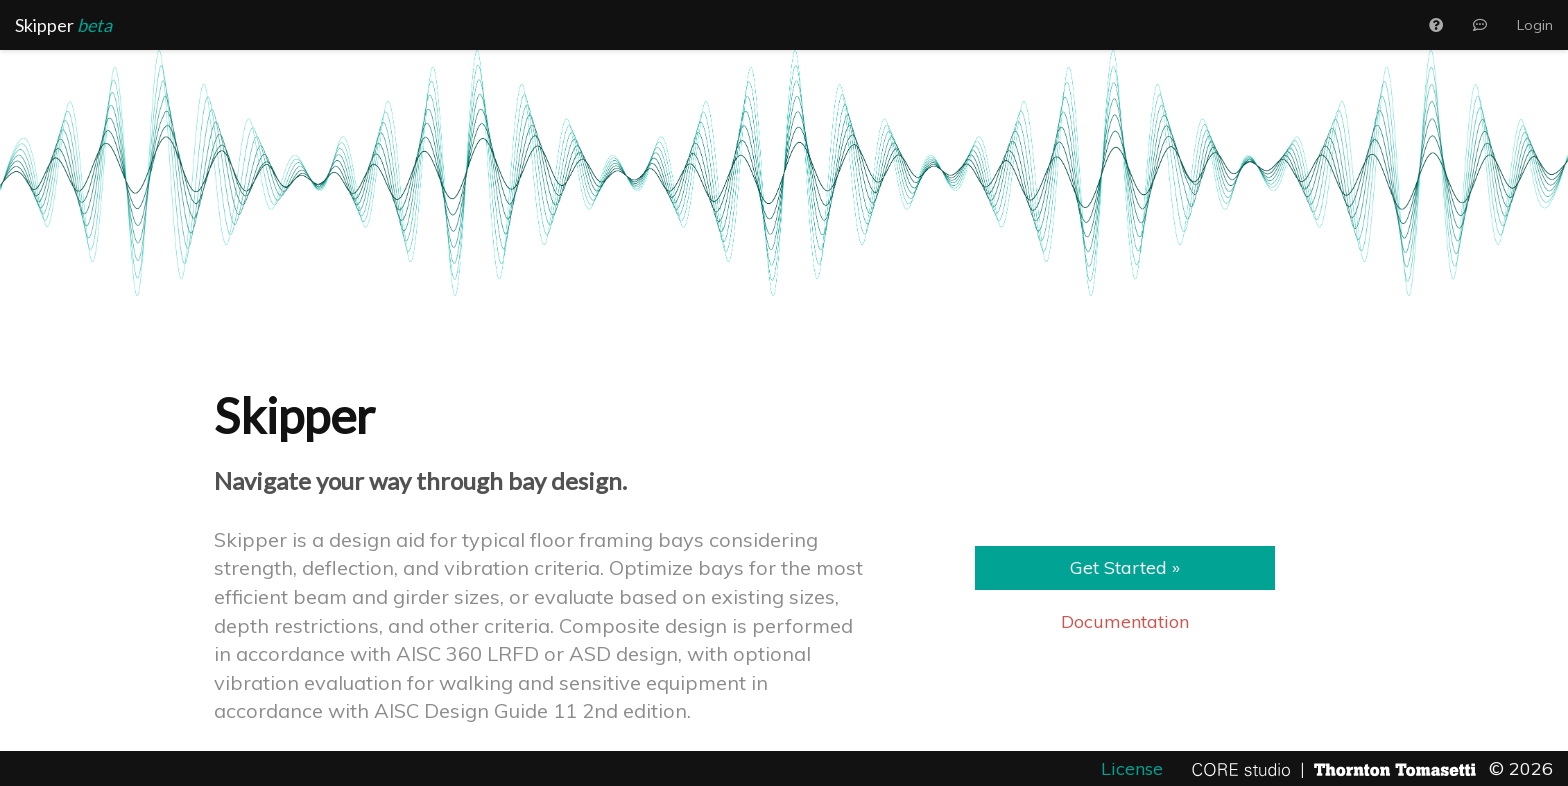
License (1134, 768)
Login (1535, 25)
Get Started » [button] (1125, 567)
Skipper (63, 25)
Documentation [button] (1125, 621)
